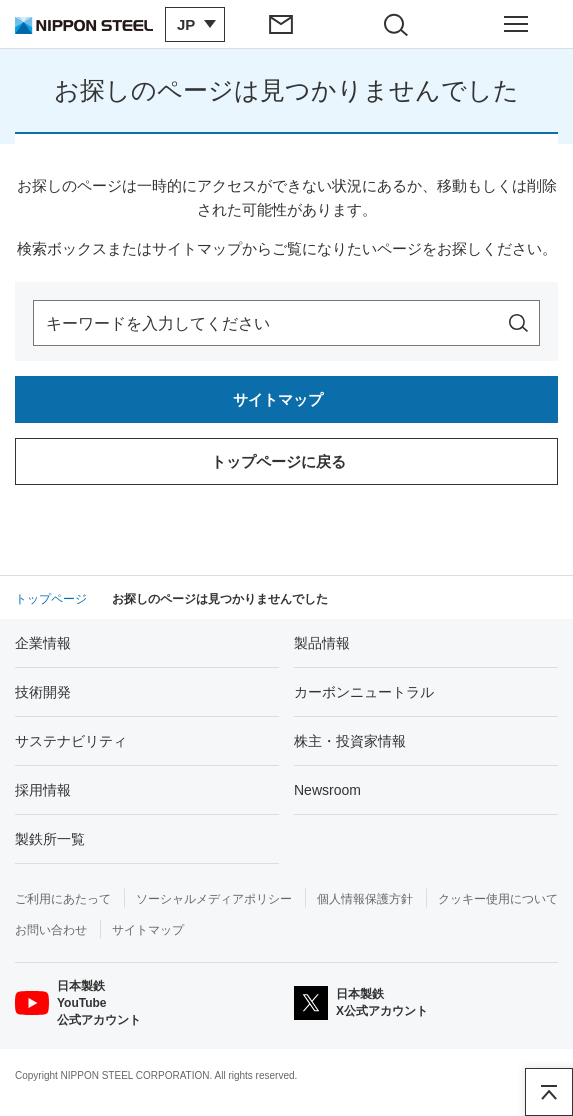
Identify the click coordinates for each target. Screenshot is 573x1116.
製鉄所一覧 (50, 839)
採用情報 (43, 790)
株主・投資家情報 (350, 741)
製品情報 (322, 643)
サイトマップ (148, 930)
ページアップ (549, 1092)
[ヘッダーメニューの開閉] (516, 24)
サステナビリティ (71, 741)
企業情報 (43, 643)
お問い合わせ (51, 930)
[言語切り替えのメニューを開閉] (195, 24)
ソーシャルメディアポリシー (214, 899)
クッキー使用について (498, 899)
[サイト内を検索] (518, 323)
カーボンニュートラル (364, 692)
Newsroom (327, 790)
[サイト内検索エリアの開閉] (402, 24)
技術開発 (43, 692)
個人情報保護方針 (365, 899)
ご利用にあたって (63, 899)
